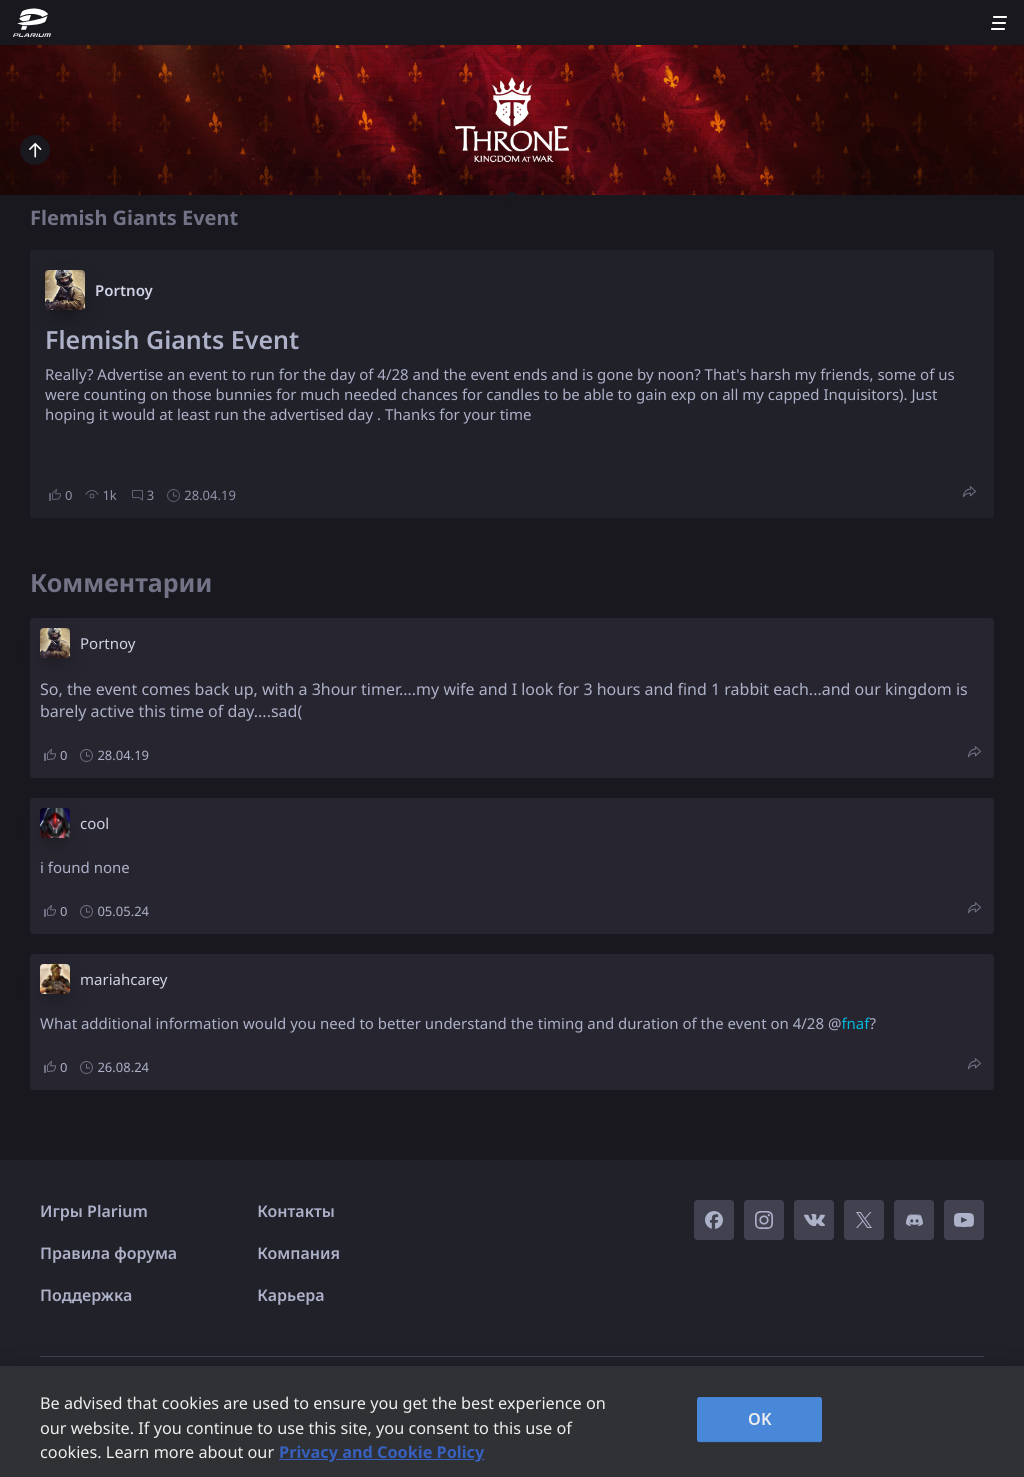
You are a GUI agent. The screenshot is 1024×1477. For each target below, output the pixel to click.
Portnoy (124, 291)
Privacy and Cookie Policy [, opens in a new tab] (381, 1452)
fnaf (855, 1024)
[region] (512, 1421)
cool (94, 824)
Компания (298, 1253)
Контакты (296, 1211)
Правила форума (108, 1253)
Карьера (290, 1295)
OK (760, 1419)
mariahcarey (124, 980)
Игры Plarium (94, 1211)
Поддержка (86, 1295)
